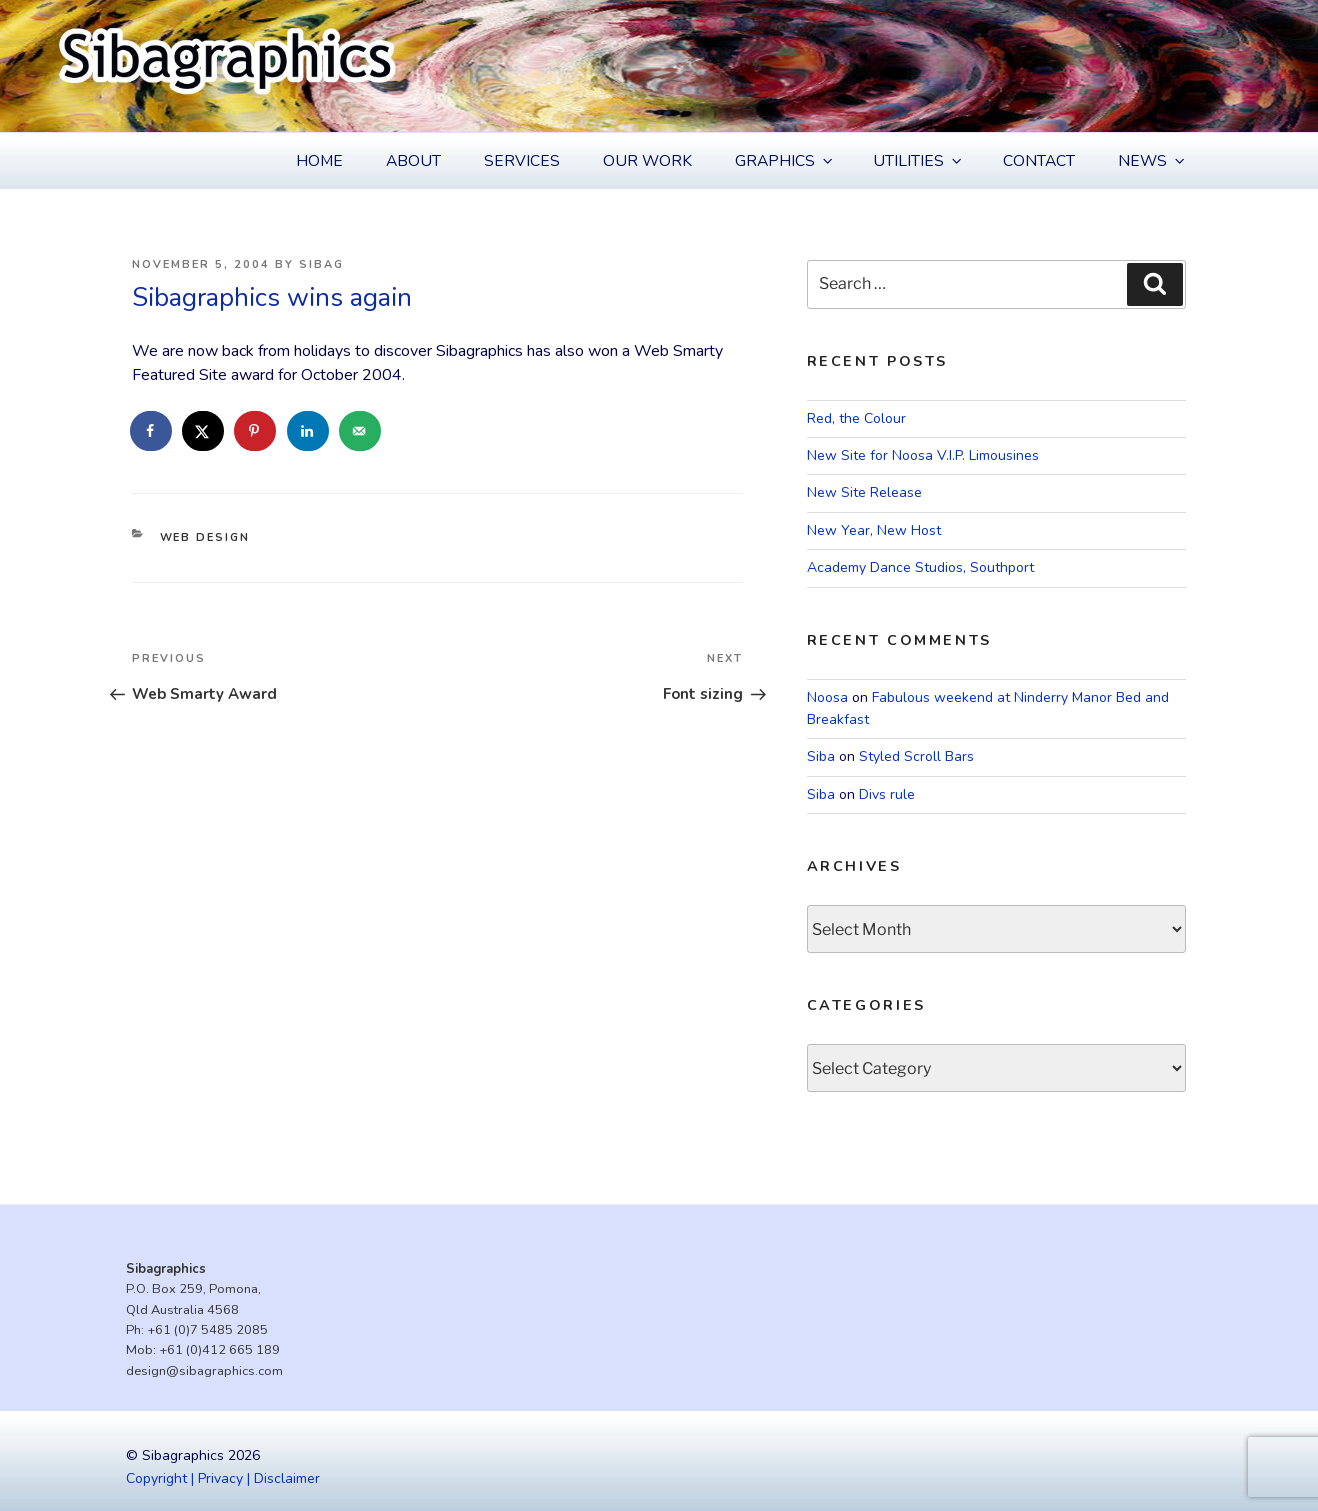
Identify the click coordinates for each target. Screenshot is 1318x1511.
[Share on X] (204, 431)
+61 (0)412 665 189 (219, 1350)
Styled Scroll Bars (916, 756)
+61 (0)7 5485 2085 (207, 1330)
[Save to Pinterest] (256, 431)
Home (319, 161)
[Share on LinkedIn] (309, 431)
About (413, 161)
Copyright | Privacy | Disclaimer (223, 1478)
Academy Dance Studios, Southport (920, 567)
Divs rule (887, 794)
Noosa (827, 697)
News (1153, 161)
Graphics (785, 161)
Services (522, 161)
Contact (1039, 161)
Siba (821, 756)
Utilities (919, 161)
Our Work (647, 161)
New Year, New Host (874, 530)
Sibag (321, 264)
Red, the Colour (856, 418)
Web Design (205, 537)
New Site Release (864, 492)
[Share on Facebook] (152, 431)
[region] (659, 66)
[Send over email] (361, 431)
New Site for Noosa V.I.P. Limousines (923, 455)
